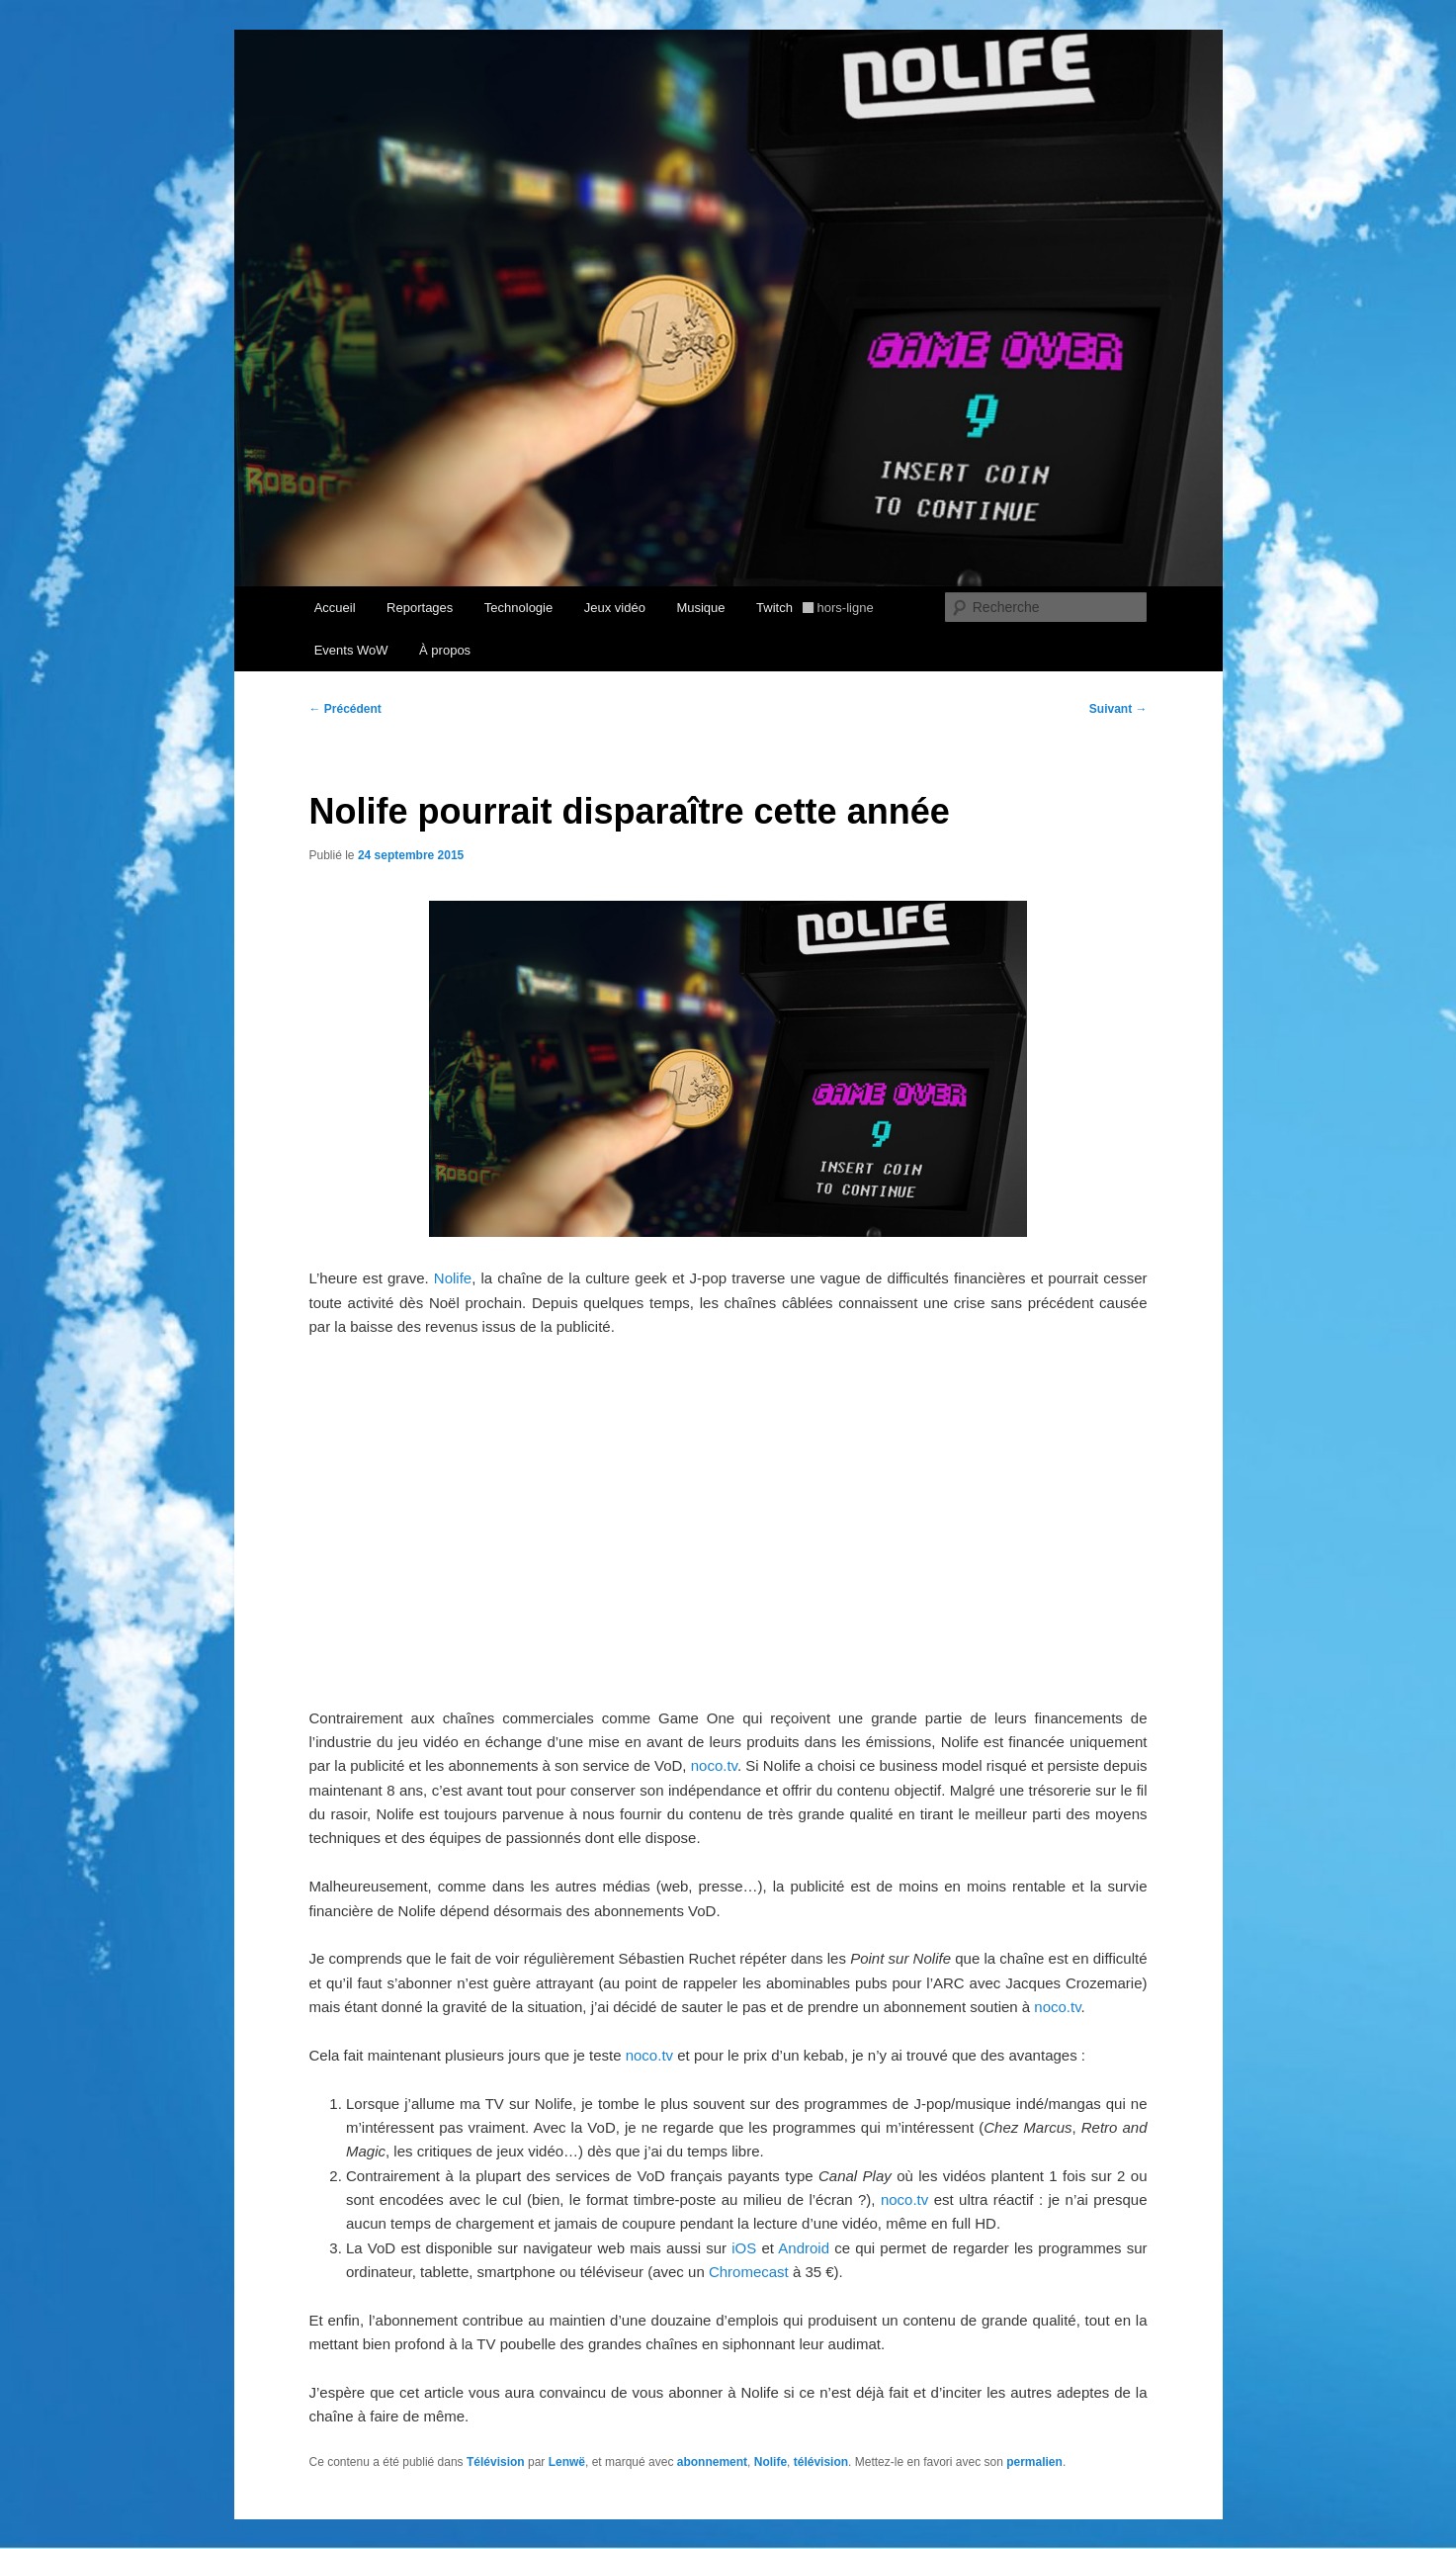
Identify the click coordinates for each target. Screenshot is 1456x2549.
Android (803, 2248)
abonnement (712, 2462)
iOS (743, 2248)
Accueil (335, 607)
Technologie (518, 607)
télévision (821, 2462)
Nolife (452, 1278)
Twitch (815, 607)
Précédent (345, 709)
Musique (700, 607)
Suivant (1118, 709)
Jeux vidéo (614, 607)
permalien (1034, 2462)
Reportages (419, 607)
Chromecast (749, 2271)
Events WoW (351, 650)
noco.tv (714, 1765)
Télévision (496, 2462)
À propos (445, 650)
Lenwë (567, 2462)
